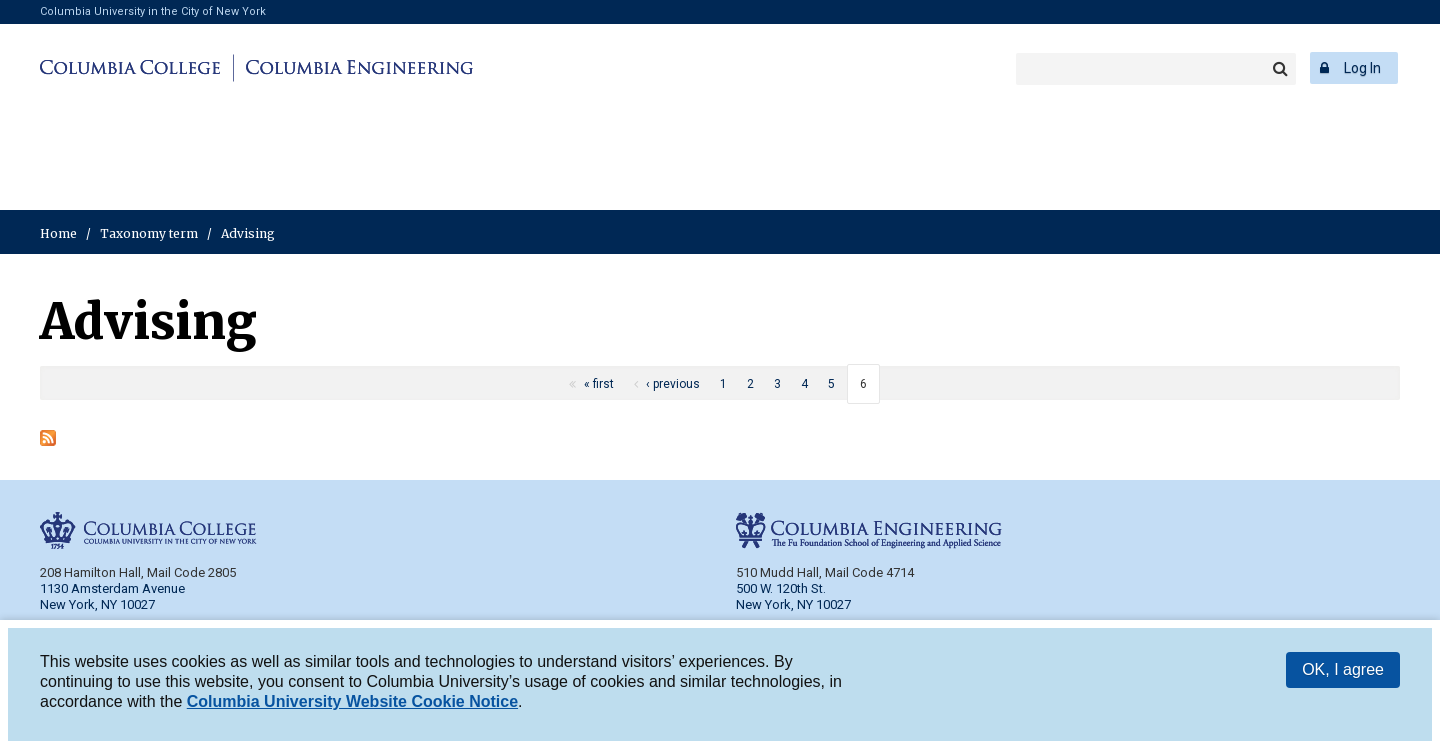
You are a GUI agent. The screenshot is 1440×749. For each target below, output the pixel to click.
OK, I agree (1343, 672)
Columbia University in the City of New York (153, 11)
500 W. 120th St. (781, 588)
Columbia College (133, 68)
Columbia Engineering (356, 68)
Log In (1362, 68)
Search (1280, 69)
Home (58, 233)
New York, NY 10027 (793, 604)
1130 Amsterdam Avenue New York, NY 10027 (112, 596)
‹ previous (673, 384)
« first (599, 384)
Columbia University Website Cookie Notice (352, 704)
